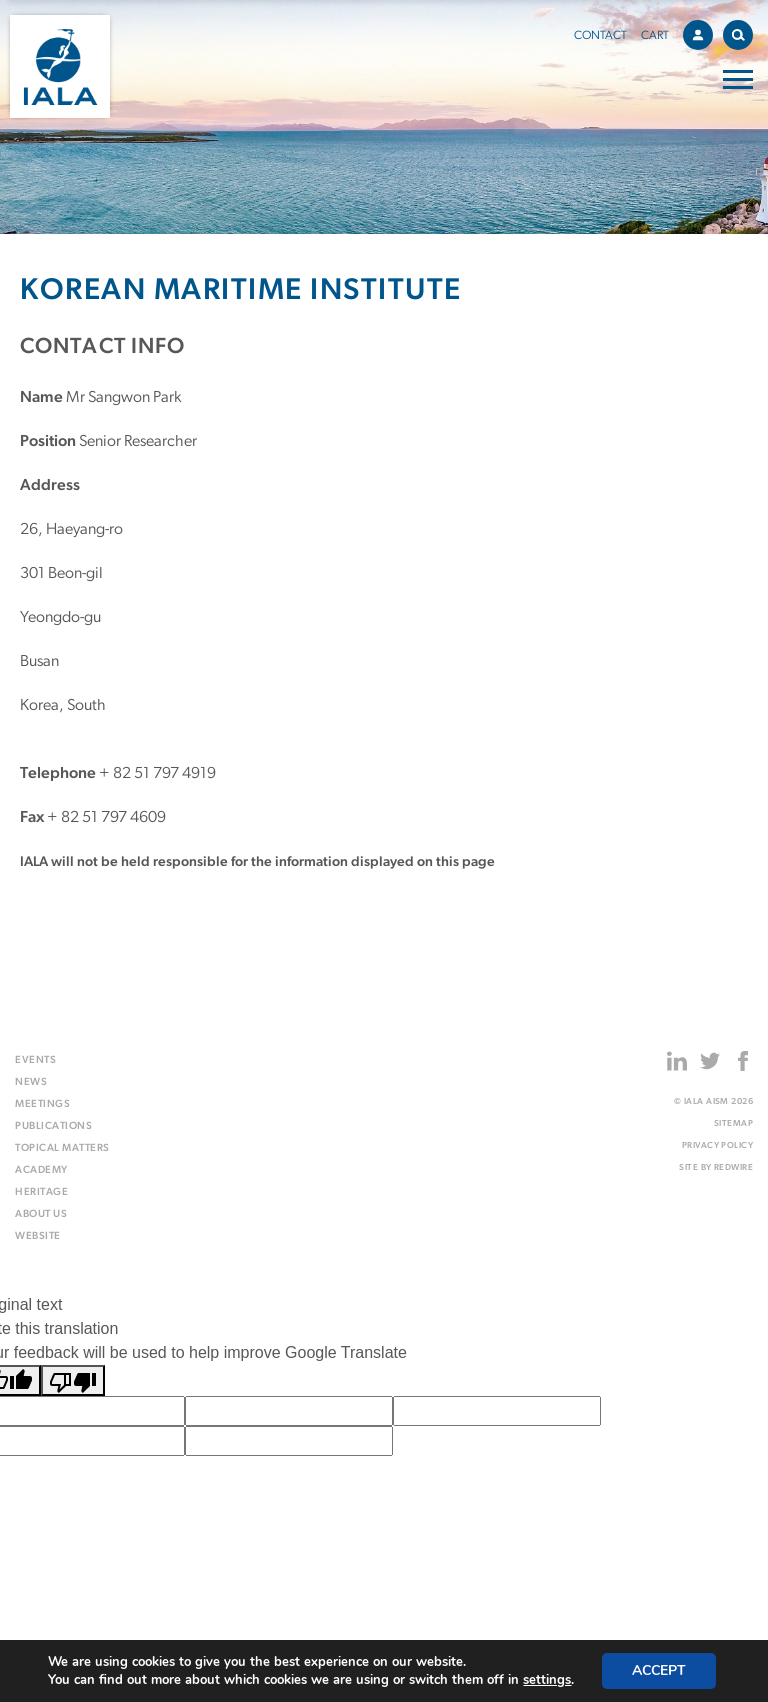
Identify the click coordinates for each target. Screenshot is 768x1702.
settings (547, 1680)
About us (41, 1214)
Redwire (733, 1167)
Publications (53, 1126)
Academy (41, 1170)
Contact (600, 36)
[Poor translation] (73, 1380)
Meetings (42, 1104)
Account (703, 32)
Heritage (41, 1192)
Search (742, 31)
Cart (655, 36)
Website (38, 1236)
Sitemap (733, 1123)
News (31, 1082)
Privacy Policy (717, 1145)
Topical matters (62, 1148)
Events (35, 1060)
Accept (659, 1670)
